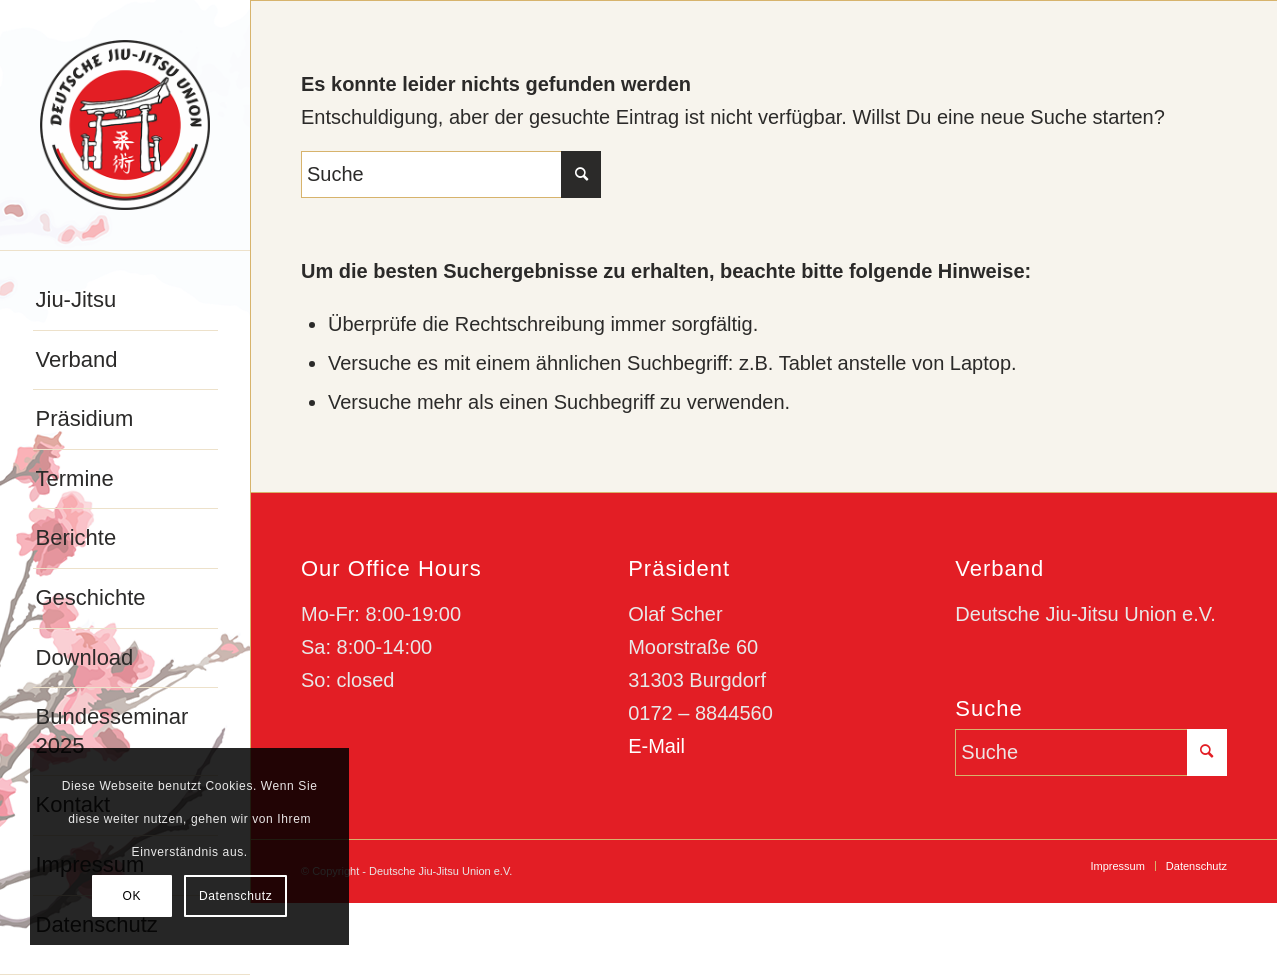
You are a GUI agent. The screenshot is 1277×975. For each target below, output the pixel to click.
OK (132, 896)
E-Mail (656, 746)
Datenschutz (235, 896)
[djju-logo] (125, 125)
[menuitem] (125, 301)
